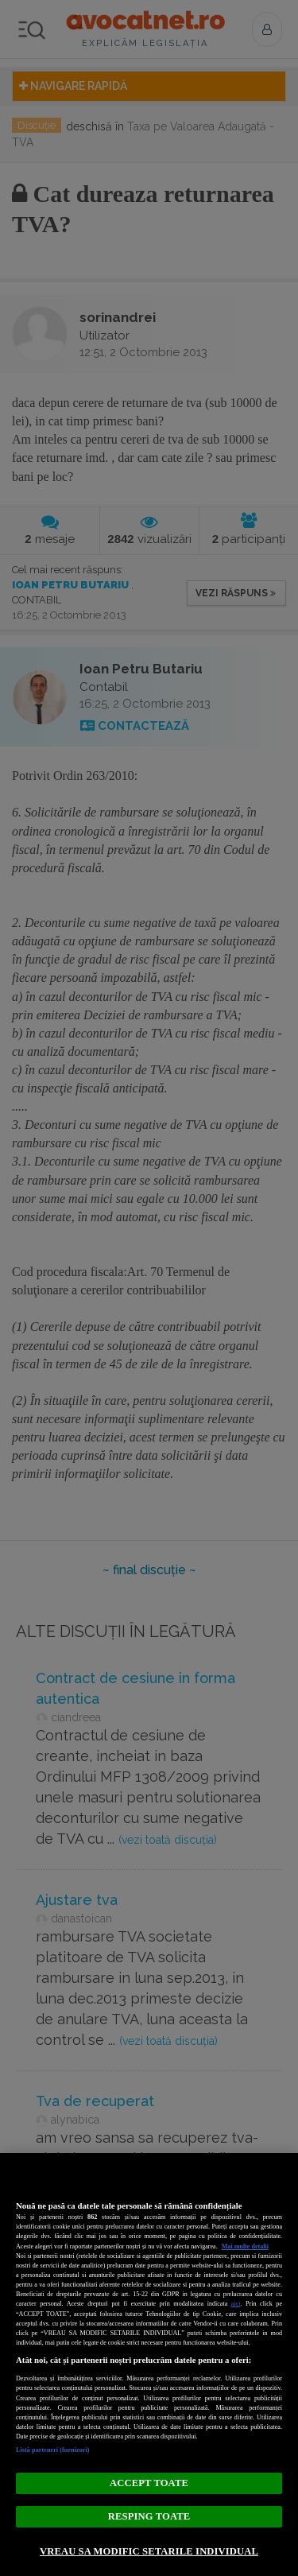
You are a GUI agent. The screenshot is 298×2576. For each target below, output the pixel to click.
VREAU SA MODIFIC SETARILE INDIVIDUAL (149, 2551)
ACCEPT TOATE (149, 2483)
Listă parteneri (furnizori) (53, 2450)
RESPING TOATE (149, 2516)
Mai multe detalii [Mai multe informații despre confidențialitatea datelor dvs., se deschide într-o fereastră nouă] (245, 2246)
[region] (149, 2364)
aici (236, 2303)
